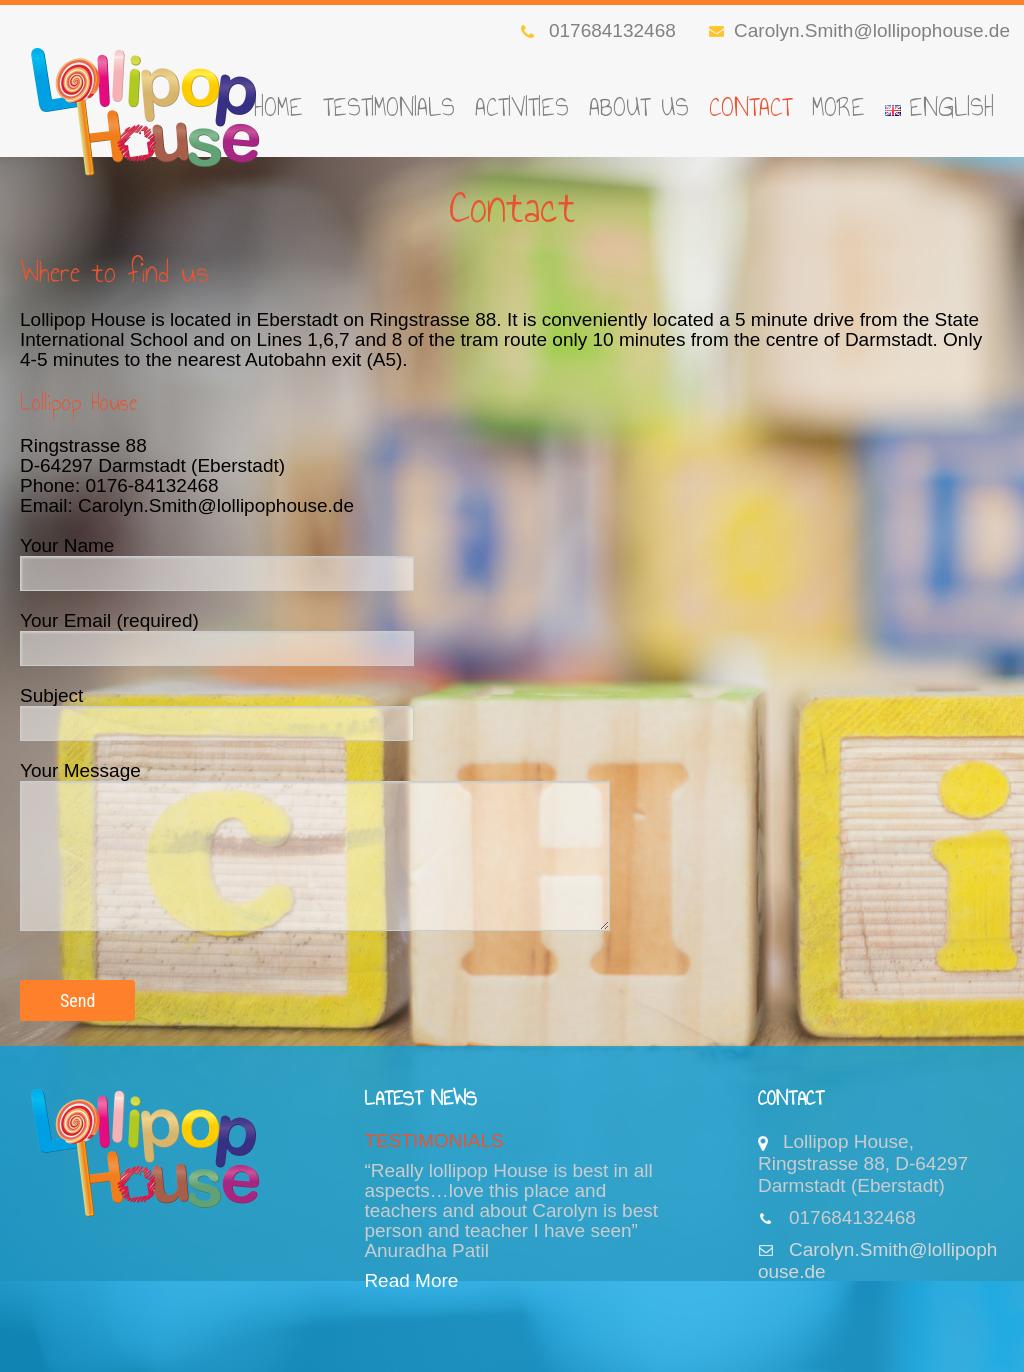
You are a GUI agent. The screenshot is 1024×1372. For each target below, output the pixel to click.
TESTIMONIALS (389, 107)
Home (278, 107)
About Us (639, 107)
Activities (522, 107)
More (838, 107)
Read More (411, 1280)
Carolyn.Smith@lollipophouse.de (859, 30)
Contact (750, 107)
